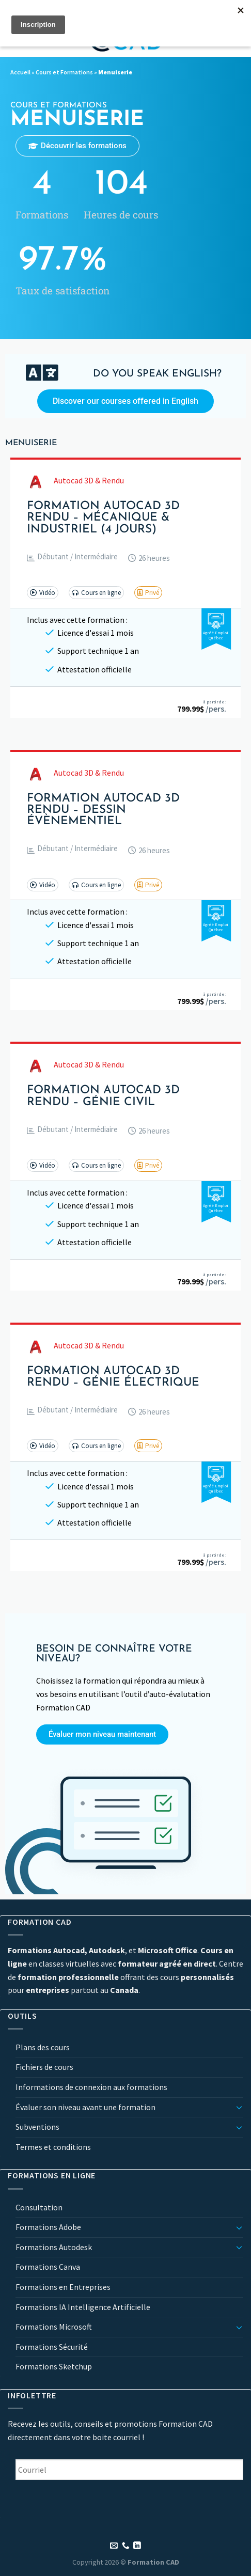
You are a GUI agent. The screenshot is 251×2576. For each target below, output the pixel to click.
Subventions (37, 2127)
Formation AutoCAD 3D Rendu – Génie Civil (103, 1096)
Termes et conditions (53, 2147)
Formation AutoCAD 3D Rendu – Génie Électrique (113, 1377)
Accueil (20, 72)
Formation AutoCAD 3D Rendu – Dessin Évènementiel (103, 810)
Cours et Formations (64, 72)
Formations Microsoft (53, 2326)
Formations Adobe (48, 2227)
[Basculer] (239, 2107)
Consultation (38, 2207)
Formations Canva (47, 2266)
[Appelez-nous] (126, 2546)
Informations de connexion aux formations (91, 2087)
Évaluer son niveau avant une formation (85, 2107)
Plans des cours (42, 2047)
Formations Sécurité (51, 2347)
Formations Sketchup (53, 2366)
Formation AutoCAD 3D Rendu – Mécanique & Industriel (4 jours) (103, 518)
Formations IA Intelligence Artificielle (82, 2307)
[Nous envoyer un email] (114, 2546)
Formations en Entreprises (63, 2287)
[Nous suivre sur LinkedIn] (137, 2546)
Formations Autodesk (53, 2247)
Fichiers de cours (44, 2067)
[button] (72, 558)
